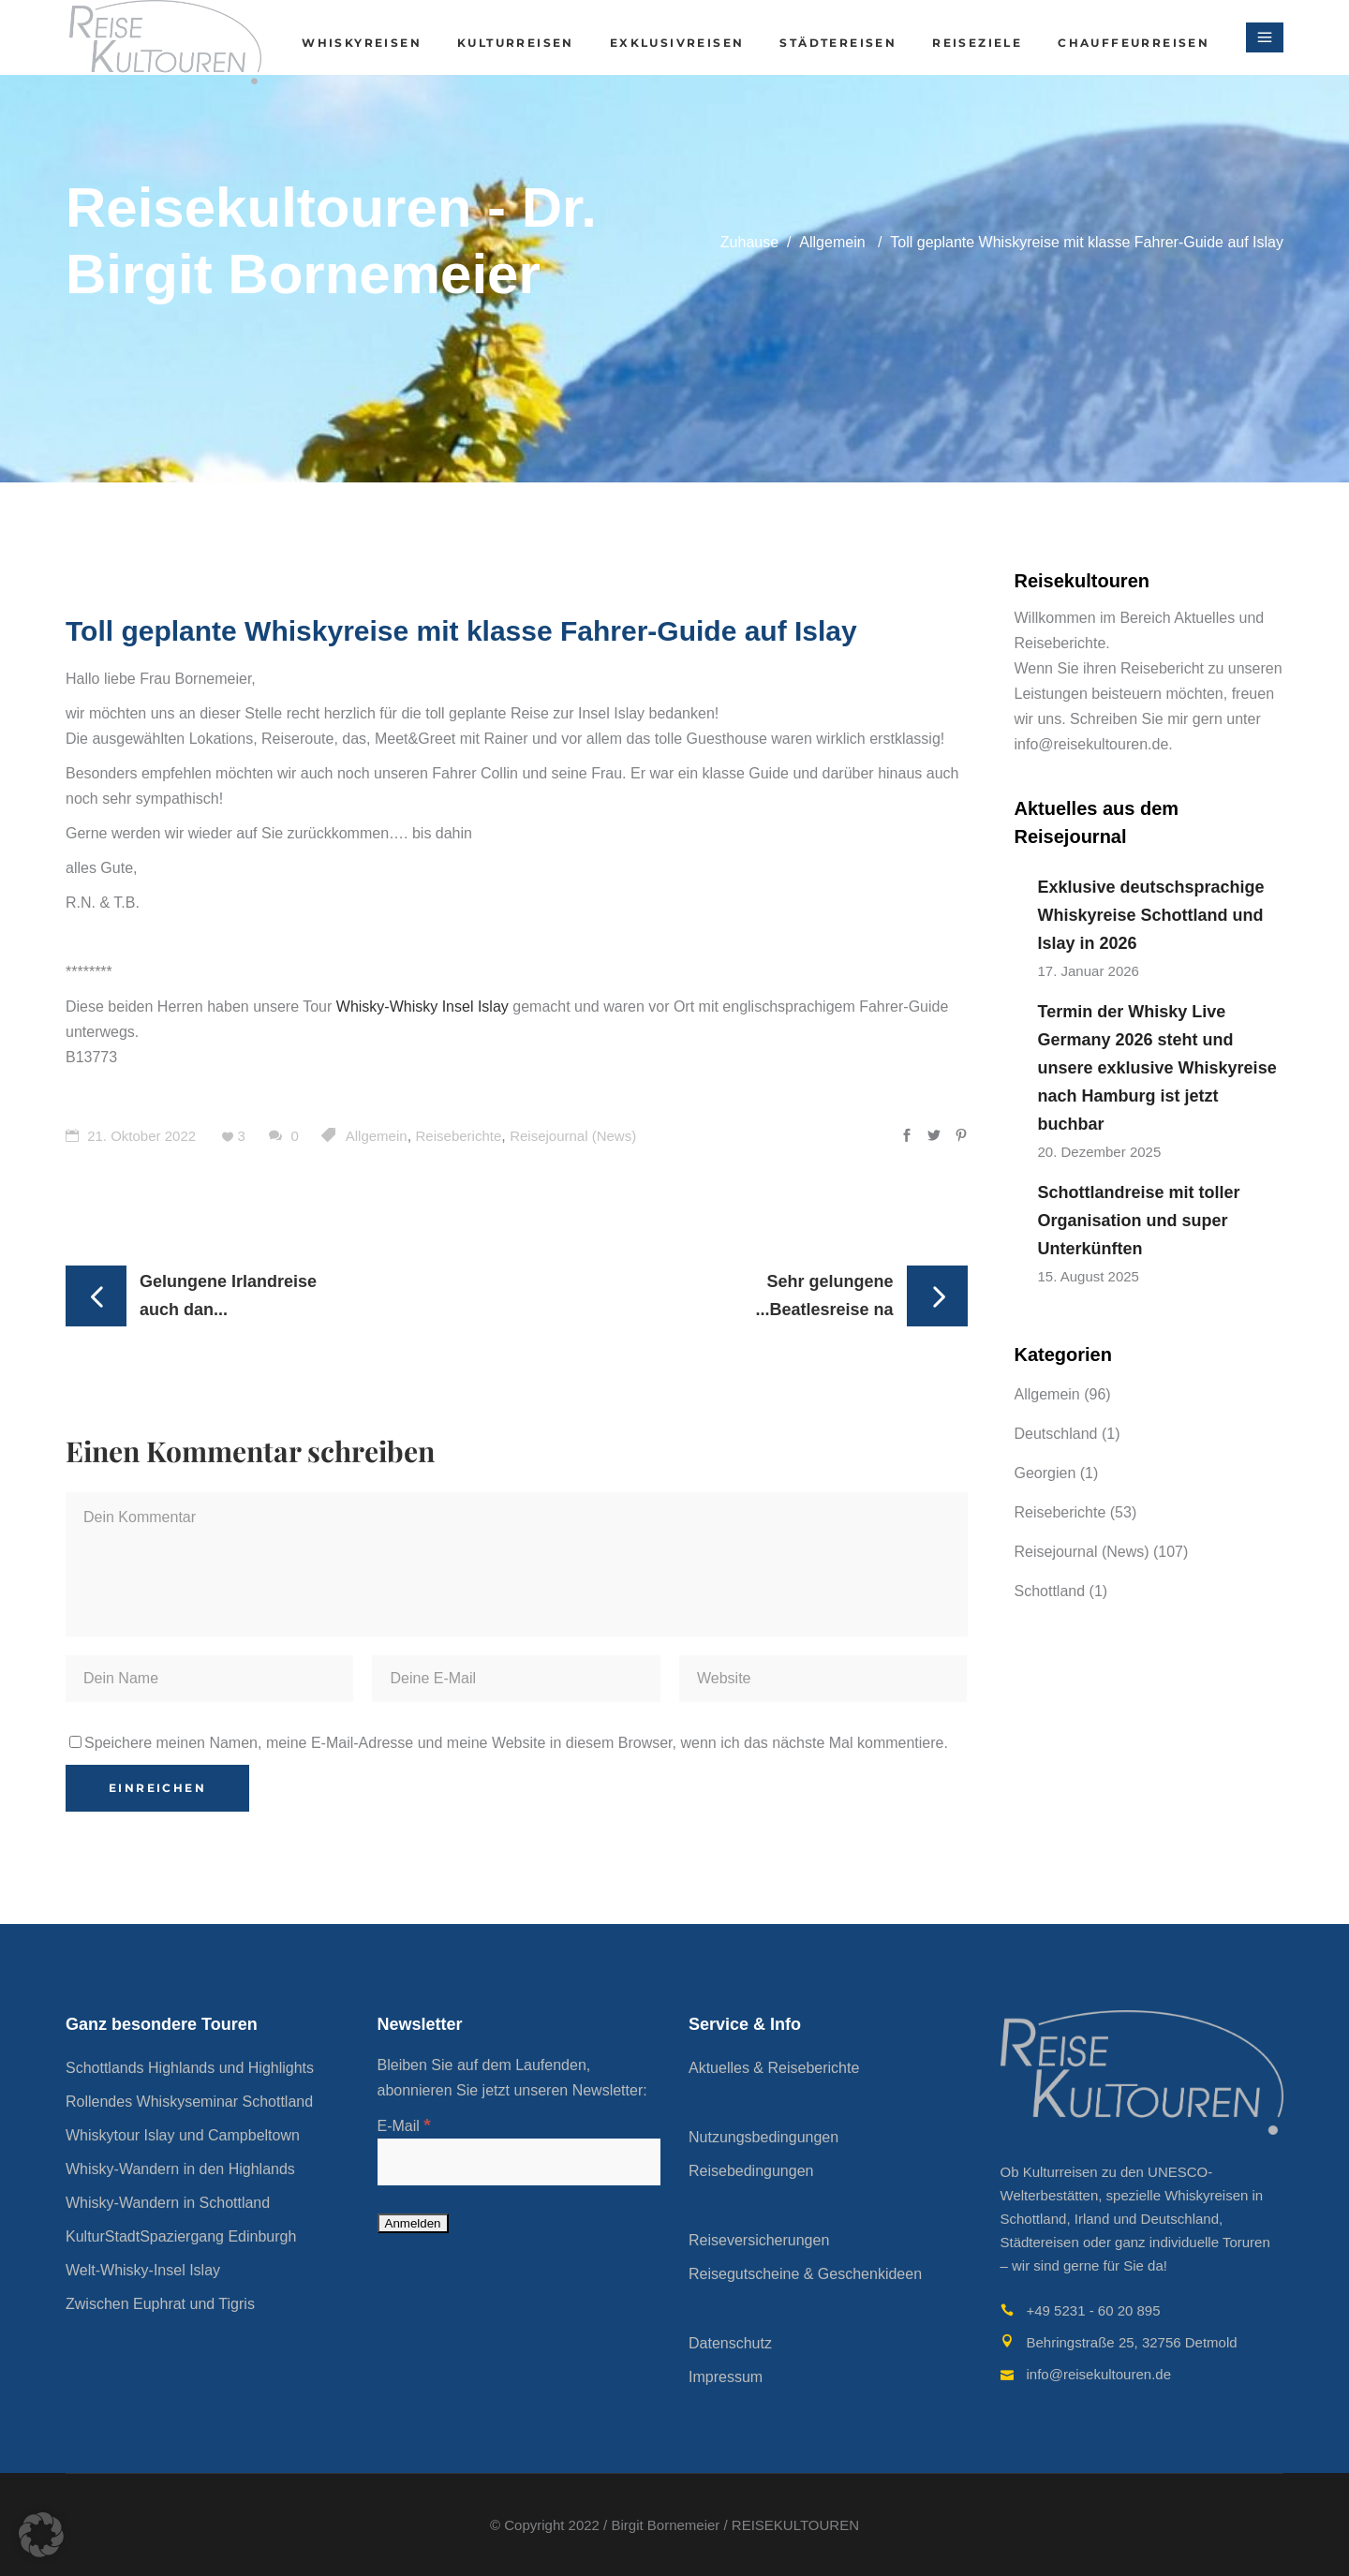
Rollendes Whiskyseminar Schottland (189, 2102)
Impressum (726, 2377)
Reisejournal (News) (573, 1136)
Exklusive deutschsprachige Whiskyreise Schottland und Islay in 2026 (1151, 915)
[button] (41, 2535)
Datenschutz (730, 2343)
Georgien (1045, 1473)
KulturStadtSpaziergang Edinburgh (181, 2236)
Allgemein (832, 242)
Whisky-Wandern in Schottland (168, 2203)
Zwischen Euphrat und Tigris (160, 2304)
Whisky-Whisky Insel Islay (422, 1006)
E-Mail (404, 2126)
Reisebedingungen (751, 2171)
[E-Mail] (519, 2162)
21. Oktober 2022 (131, 1136)
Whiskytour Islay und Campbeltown (183, 2135)
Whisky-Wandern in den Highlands (180, 2169)
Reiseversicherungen (759, 2240)
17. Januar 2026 (1088, 971)
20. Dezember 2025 (1100, 1152)
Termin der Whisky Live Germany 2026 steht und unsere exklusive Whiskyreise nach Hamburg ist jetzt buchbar (1157, 1067)
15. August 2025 (1088, 1276)
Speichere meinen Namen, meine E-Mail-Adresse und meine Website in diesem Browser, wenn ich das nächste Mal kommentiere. (516, 1743)
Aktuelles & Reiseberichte (774, 2068)
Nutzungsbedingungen (763, 2137)
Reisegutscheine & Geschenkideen (805, 2274)
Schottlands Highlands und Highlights (190, 2068)
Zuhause (749, 242)
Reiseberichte (459, 1136)
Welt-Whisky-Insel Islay (143, 2270)
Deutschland (1056, 1434)
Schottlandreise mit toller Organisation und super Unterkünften (1139, 1220)
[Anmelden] (413, 2223)
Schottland (1050, 1591)
